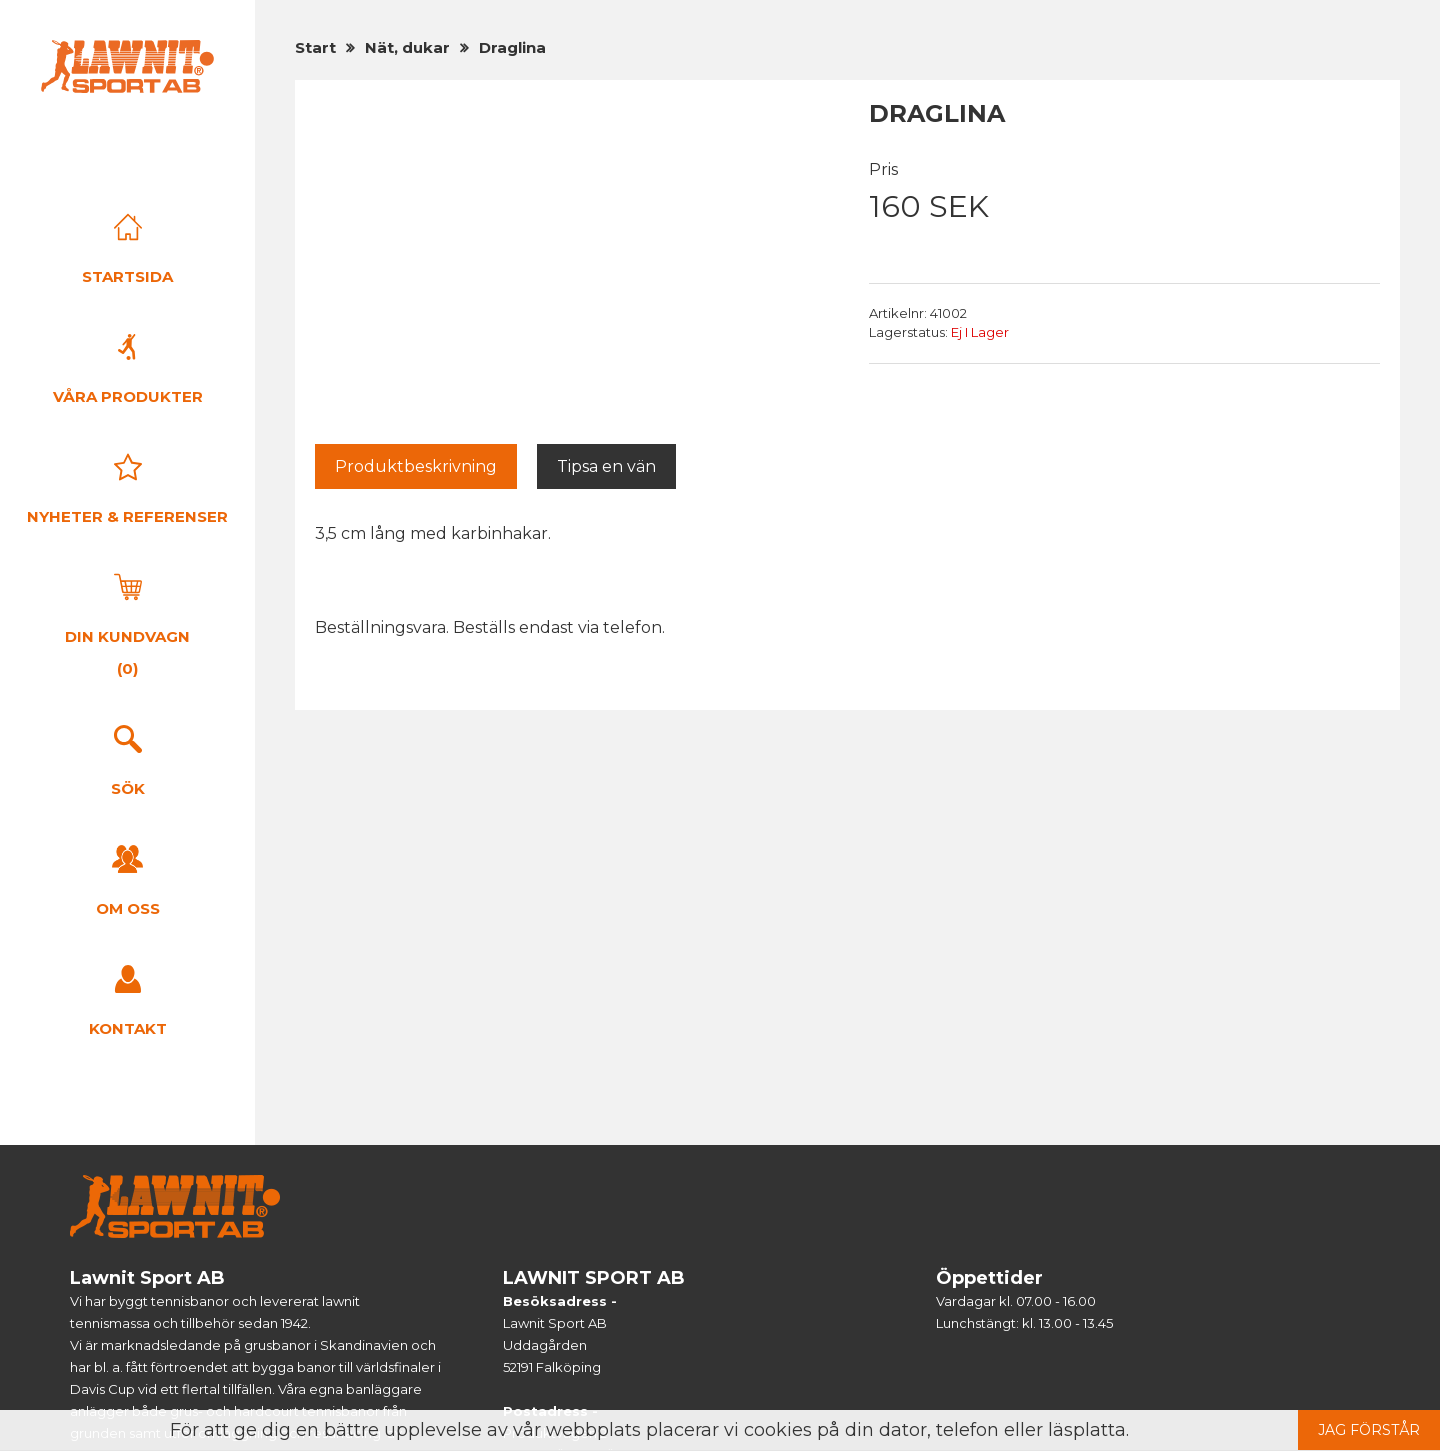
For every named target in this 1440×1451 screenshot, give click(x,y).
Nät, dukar (407, 47)
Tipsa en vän (606, 466)
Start (315, 47)
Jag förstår (1369, 1430)
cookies (778, 1430)
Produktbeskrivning (416, 466)
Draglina (512, 47)
